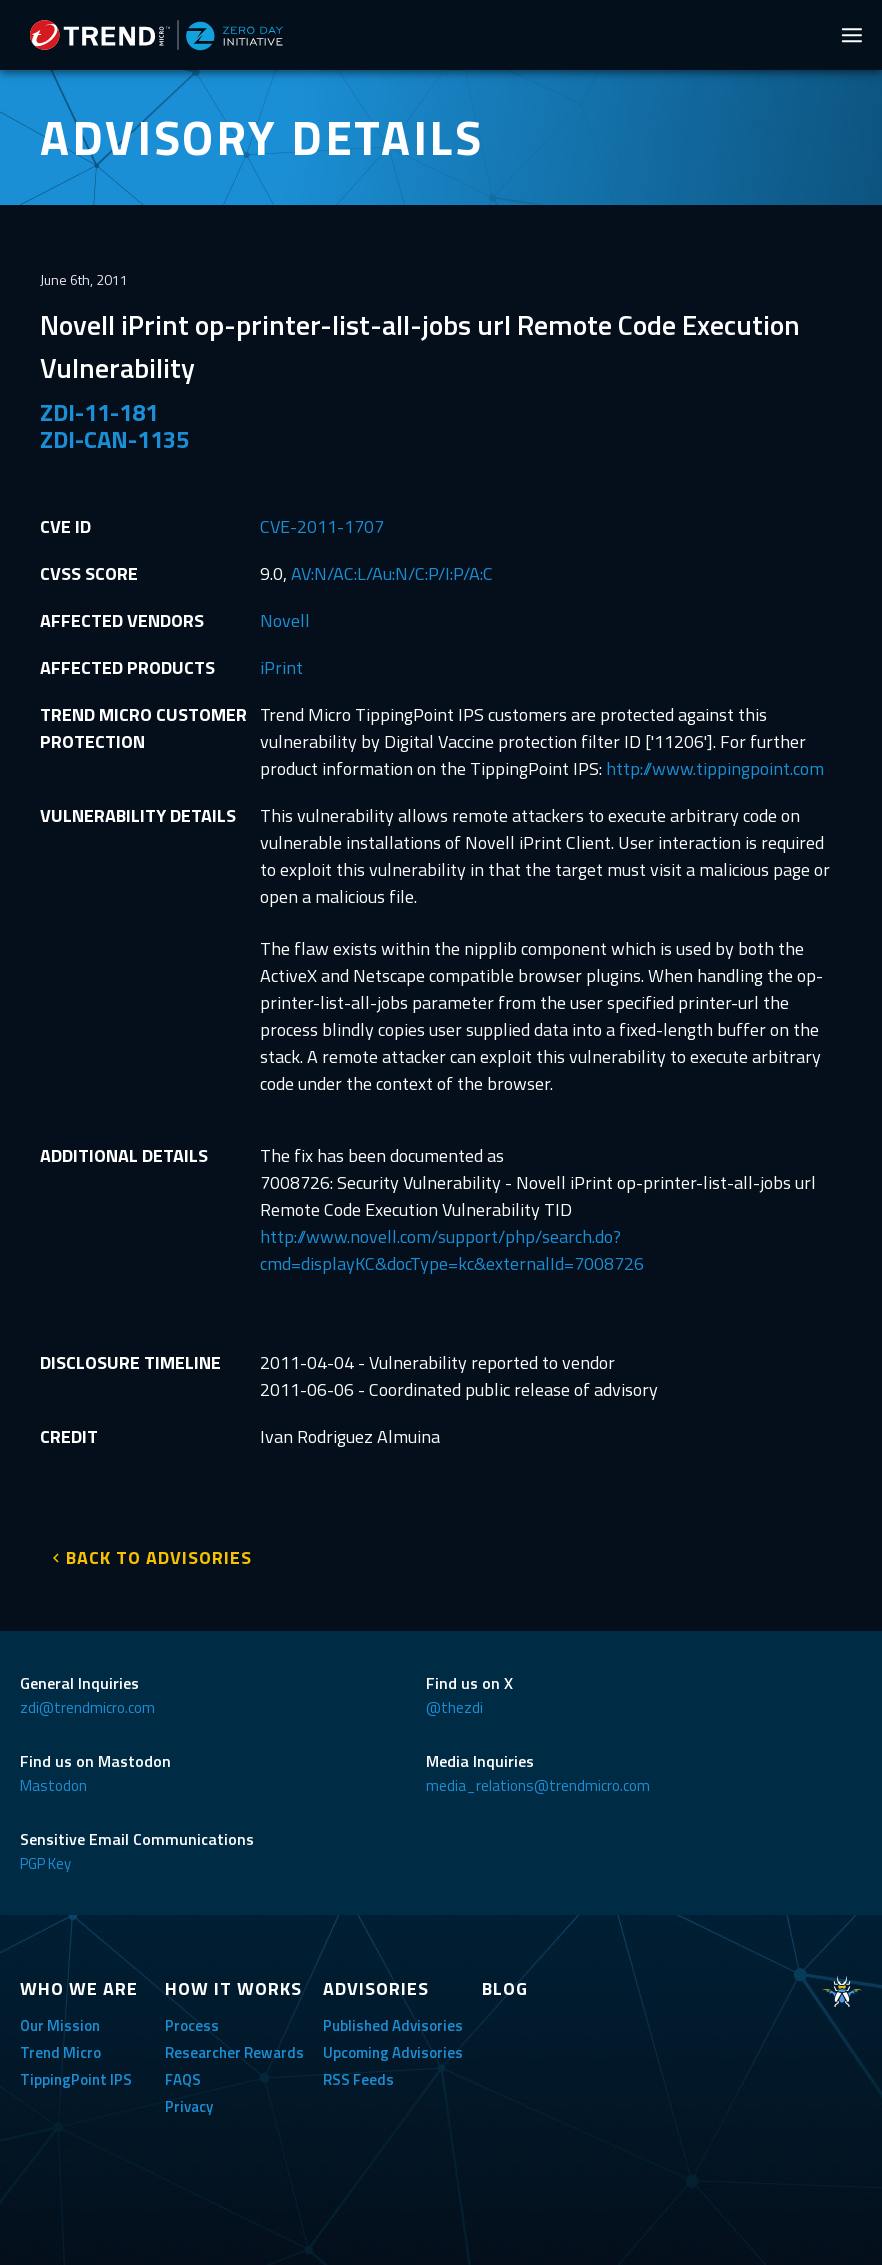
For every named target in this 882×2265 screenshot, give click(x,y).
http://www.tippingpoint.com (715, 768)
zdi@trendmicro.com (87, 1707)
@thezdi (454, 1707)
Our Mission (60, 2025)
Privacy (189, 2106)
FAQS (183, 2079)
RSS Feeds (358, 2079)
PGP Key (45, 1863)
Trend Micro (60, 2052)
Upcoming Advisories (393, 2052)
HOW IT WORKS (233, 1988)
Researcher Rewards (234, 2052)
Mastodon (53, 1785)
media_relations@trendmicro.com (538, 1785)
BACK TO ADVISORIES (159, 1557)
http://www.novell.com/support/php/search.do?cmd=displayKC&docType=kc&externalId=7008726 (452, 1250)
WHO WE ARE (79, 1988)
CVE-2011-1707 (322, 526)
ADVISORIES (376, 1988)
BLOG (505, 1988)
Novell (285, 620)
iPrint (281, 667)
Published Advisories (393, 2025)
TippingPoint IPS (76, 2079)
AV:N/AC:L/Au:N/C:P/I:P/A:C (392, 573)
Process (192, 2025)
